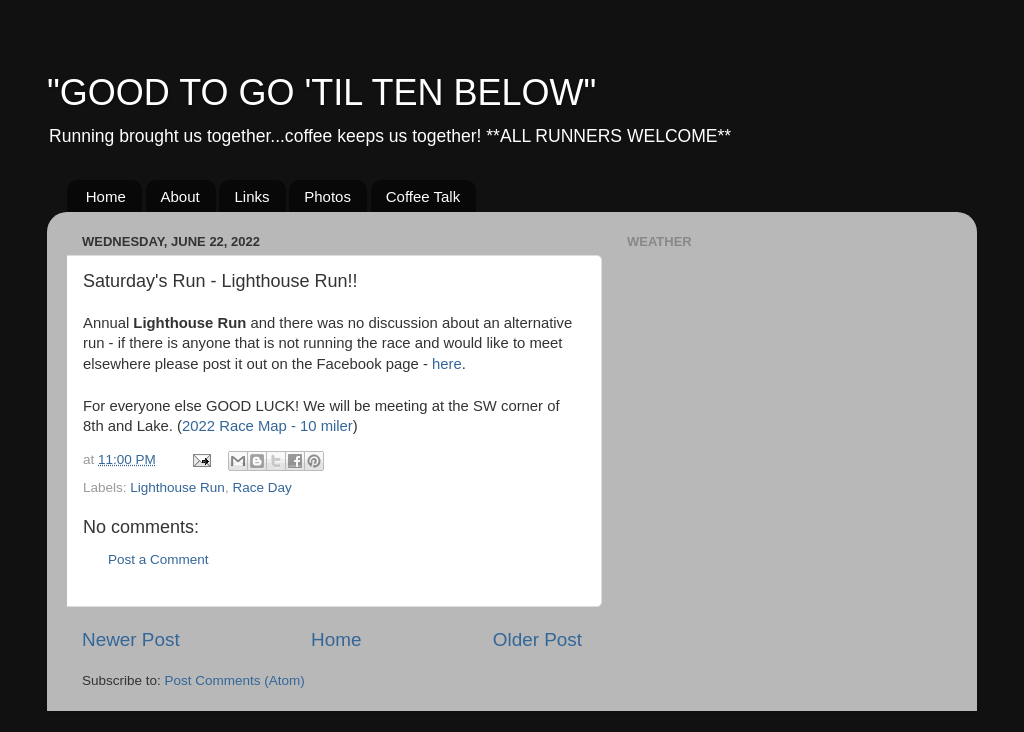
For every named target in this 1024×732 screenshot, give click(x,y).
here (447, 364)
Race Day (261, 487)
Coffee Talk (423, 196)
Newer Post (131, 639)
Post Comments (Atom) (235, 680)
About (180, 196)
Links (251, 196)
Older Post (537, 639)
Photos (327, 196)
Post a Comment (158, 559)
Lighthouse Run (177, 487)
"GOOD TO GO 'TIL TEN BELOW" (321, 92)
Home (106, 196)
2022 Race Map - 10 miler (267, 426)
